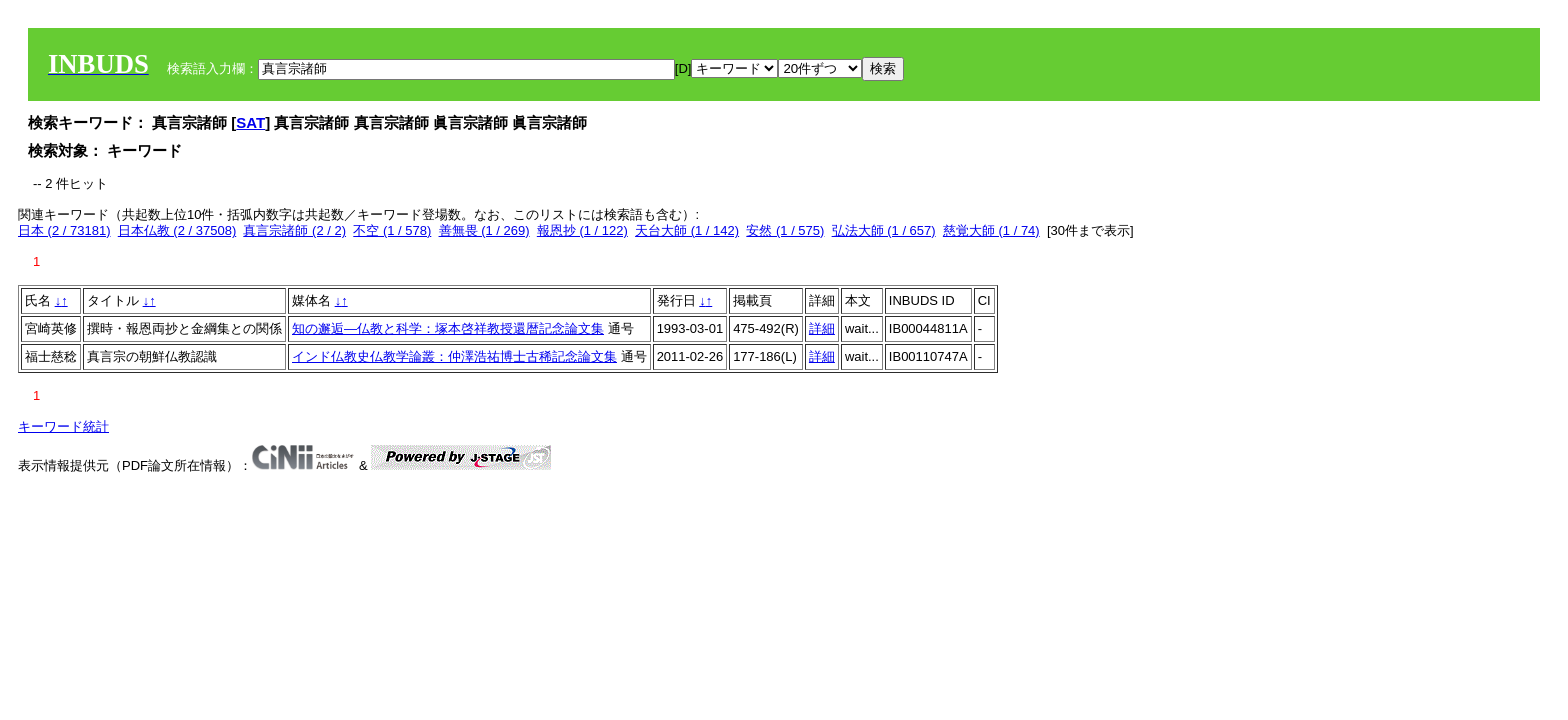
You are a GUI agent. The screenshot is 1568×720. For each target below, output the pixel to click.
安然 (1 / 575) (785, 230)
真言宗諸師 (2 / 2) (294, 230)
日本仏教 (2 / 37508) (177, 230)
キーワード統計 (63, 426)
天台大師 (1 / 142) (687, 230)
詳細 (822, 328)
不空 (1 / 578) (392, 230)
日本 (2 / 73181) (64, 230)
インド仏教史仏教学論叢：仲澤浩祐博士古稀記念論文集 (454, 356)
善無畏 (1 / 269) (484, 230)
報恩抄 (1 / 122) (582, 230)
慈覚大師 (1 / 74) (991, 230)
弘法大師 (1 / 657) (884, 230)
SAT (250, 122)
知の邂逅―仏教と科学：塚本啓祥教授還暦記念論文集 (448, 328)
